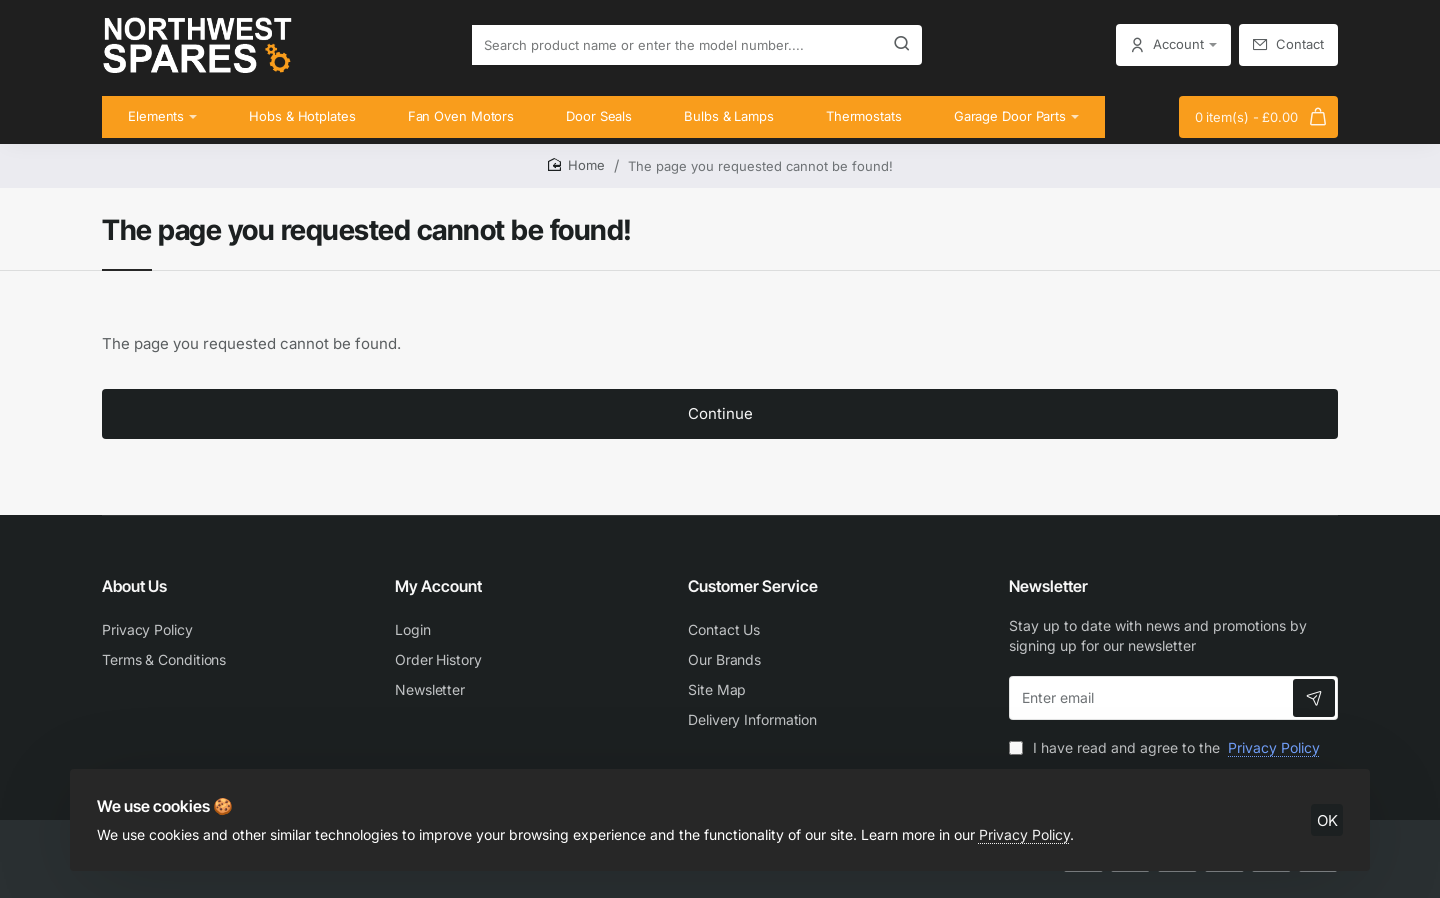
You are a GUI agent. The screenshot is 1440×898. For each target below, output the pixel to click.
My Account (438, 586)
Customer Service (753, 586)
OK (1322, 809)
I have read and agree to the (1166, 747)
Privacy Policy (1029, 823)
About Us (134, 586)
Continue (720, 429)
